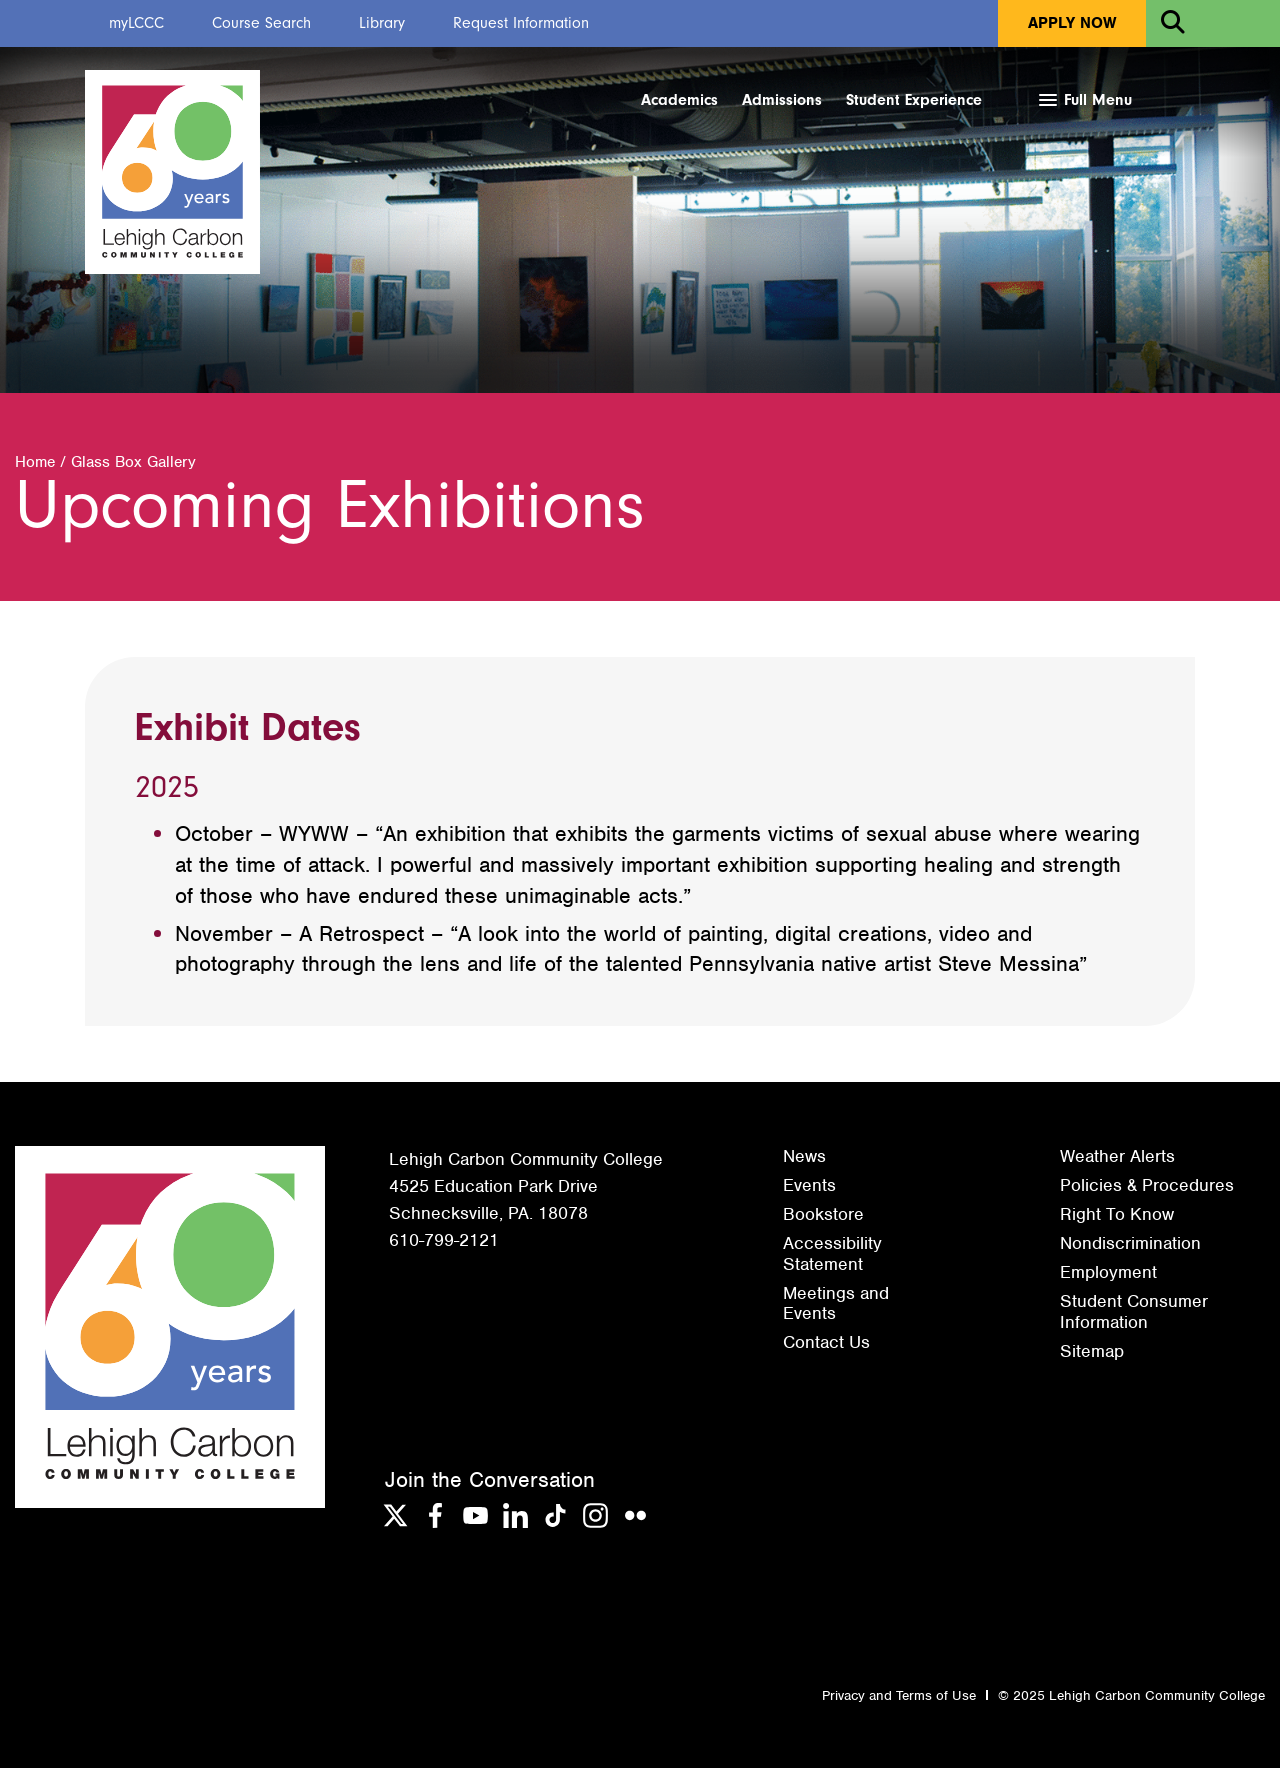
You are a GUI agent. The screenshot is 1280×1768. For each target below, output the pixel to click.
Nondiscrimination (1130, 1243)
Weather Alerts (1117, 1156)
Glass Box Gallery (133, 462)
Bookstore (823, 1214)
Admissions (782, 100)
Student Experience (914, 100)
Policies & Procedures (1147, 1185)
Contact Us (826, 1342)
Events (809, 1185)
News (804, 1156)
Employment (1108, 1272)
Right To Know (1117, 1214)
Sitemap (1092, 1351)
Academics (679, 100)
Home (35, 462)
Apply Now (1072, 23)
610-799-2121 (444, 1240)
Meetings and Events (836, 1303)
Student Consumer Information (1134, 1311)
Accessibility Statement (832, 1253)
